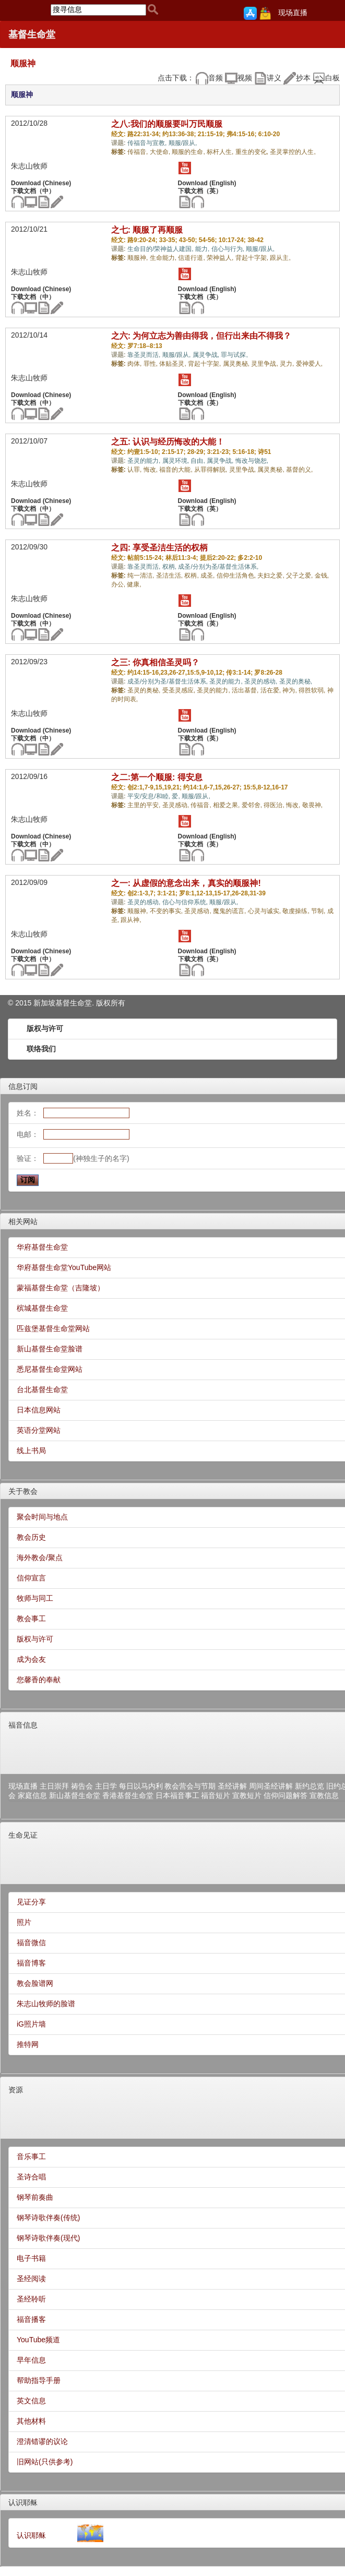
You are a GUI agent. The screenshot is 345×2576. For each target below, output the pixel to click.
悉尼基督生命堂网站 (49, 1369)
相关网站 (23, 1221)
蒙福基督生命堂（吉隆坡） (60, 1288)
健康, (134, 584)
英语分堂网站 (39, 1430)
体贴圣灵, (173, 363)
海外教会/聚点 (40, 1557)
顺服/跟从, (183, 143)
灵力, (288, 363)
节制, (319, 911)
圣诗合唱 (31, 2177)
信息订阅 (23, 1086)
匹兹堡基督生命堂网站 (53, 1328)
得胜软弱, (313, 690)
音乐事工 (31, 2156)
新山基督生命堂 (74, 1795)
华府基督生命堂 (42, 1247)
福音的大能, (176, 469)
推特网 (28, 2044)
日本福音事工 (177, 1795)
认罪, (135, 469)
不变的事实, (167, 911)
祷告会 (82, 1786)
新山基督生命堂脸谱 (49, 1349)
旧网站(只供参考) (45, 2462)
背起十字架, (252, 257)
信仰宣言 (31, 1578)
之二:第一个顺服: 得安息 (157, 777)
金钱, (322, 575)
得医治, (275, 805)
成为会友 (31, 1659)
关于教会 (23, 1491)
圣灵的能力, (144, 460)
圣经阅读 (31, 2278)
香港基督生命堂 (127, 1795)
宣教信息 (324, 1795)
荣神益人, (221, 257)
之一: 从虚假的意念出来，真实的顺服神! (186, 883)
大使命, (161, 151)
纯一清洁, (141, 575)
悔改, (152, 469)
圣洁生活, (170, 575)
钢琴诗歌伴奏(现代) (48, 2238)
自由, (199, 460)
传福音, (138, 151)
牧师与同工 (35, 1598)
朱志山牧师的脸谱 (46, 2003)
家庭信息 (32, 1795)
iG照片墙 (31, 2024)
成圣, (208, 575)
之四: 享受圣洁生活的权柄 (159, 547)
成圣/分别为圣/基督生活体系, (218, 566)
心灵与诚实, (265, 911)
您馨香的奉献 (39, 1679)
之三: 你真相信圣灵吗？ (155, 662)
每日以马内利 (141, 1786)
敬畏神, (312, 805)
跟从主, (280, 257)
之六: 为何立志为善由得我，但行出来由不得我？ (201, 335)
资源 (15, 2090)
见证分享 (31, 1902)
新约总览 (309, 1786)
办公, (119, 584)
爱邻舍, (253, 805)
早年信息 (31, 2360)
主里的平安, (144, 805)
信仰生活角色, (237, 575)
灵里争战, (265, 363)
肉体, (135, 363)
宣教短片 (246, 1795)
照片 (24, 1922)
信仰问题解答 (285, 1795)
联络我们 (41, 1049)
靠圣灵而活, (144, 354)
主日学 (106, 1786)
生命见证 (23, 1835)
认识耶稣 (23, 2502)
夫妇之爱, (271, 575)
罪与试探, (234, 354)
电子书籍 (31, 2258)
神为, (290, 690)
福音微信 (31, 1942)
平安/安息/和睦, (149, 796)
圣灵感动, (176, 805)
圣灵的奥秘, (295, 681)
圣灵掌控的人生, (292, 151)
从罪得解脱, (211, 469)
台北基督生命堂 (42, 1389)
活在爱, (271, 690)
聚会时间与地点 (42, 1517)
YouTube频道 (38, 2339)
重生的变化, (252, 151)
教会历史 (31, 1537)
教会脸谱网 (35, 1983)
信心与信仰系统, (186, 902)
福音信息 (23, 1725)
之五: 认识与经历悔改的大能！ (168, 441)
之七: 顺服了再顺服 (147, 229)
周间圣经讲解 (271, 1786)
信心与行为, (228, 249)
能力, (203, 249)
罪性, (152, 363)
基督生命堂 (31, 34)
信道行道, (192, 257)
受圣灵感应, (179, 690)
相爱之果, (227, 805)
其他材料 (31, 2421)
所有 (118, 1003)
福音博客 (31, 1963)
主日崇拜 (54, 1786)
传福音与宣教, (148, 143)
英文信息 (31, 2401)
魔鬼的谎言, (230, 911)
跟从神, (131, 920)
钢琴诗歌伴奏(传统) (48, 2217)
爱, (177, 796)
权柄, (170, 566)
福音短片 (215, 1795)
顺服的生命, (189, 151)
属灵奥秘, (237, 363)
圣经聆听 (31, 2299)
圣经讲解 (232, 1786)
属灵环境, (176, 460)
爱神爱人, (309, 363)
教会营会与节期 (190, 1786)
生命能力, (164, 257)
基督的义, (299, 469)
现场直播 (292, 12)
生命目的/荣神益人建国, (161, 249)
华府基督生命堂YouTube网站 (64, 1267)
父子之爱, (300, 575)
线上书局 (31, 1450)
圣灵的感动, (261, 681)
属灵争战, (207, 354)
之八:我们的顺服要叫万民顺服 (166, 123)
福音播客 (31, 2319)
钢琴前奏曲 (35, 2197)
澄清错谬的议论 (42, 2441)
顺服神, (138, 257)
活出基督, (246, 690)
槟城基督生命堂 (42, 1308)
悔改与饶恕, (251, 460)
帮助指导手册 (39, 2380)
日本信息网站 (39, 1410)
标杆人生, (221, 151)
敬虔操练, (296, 911)
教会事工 (31, 1618)
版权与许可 (45, 1028)
